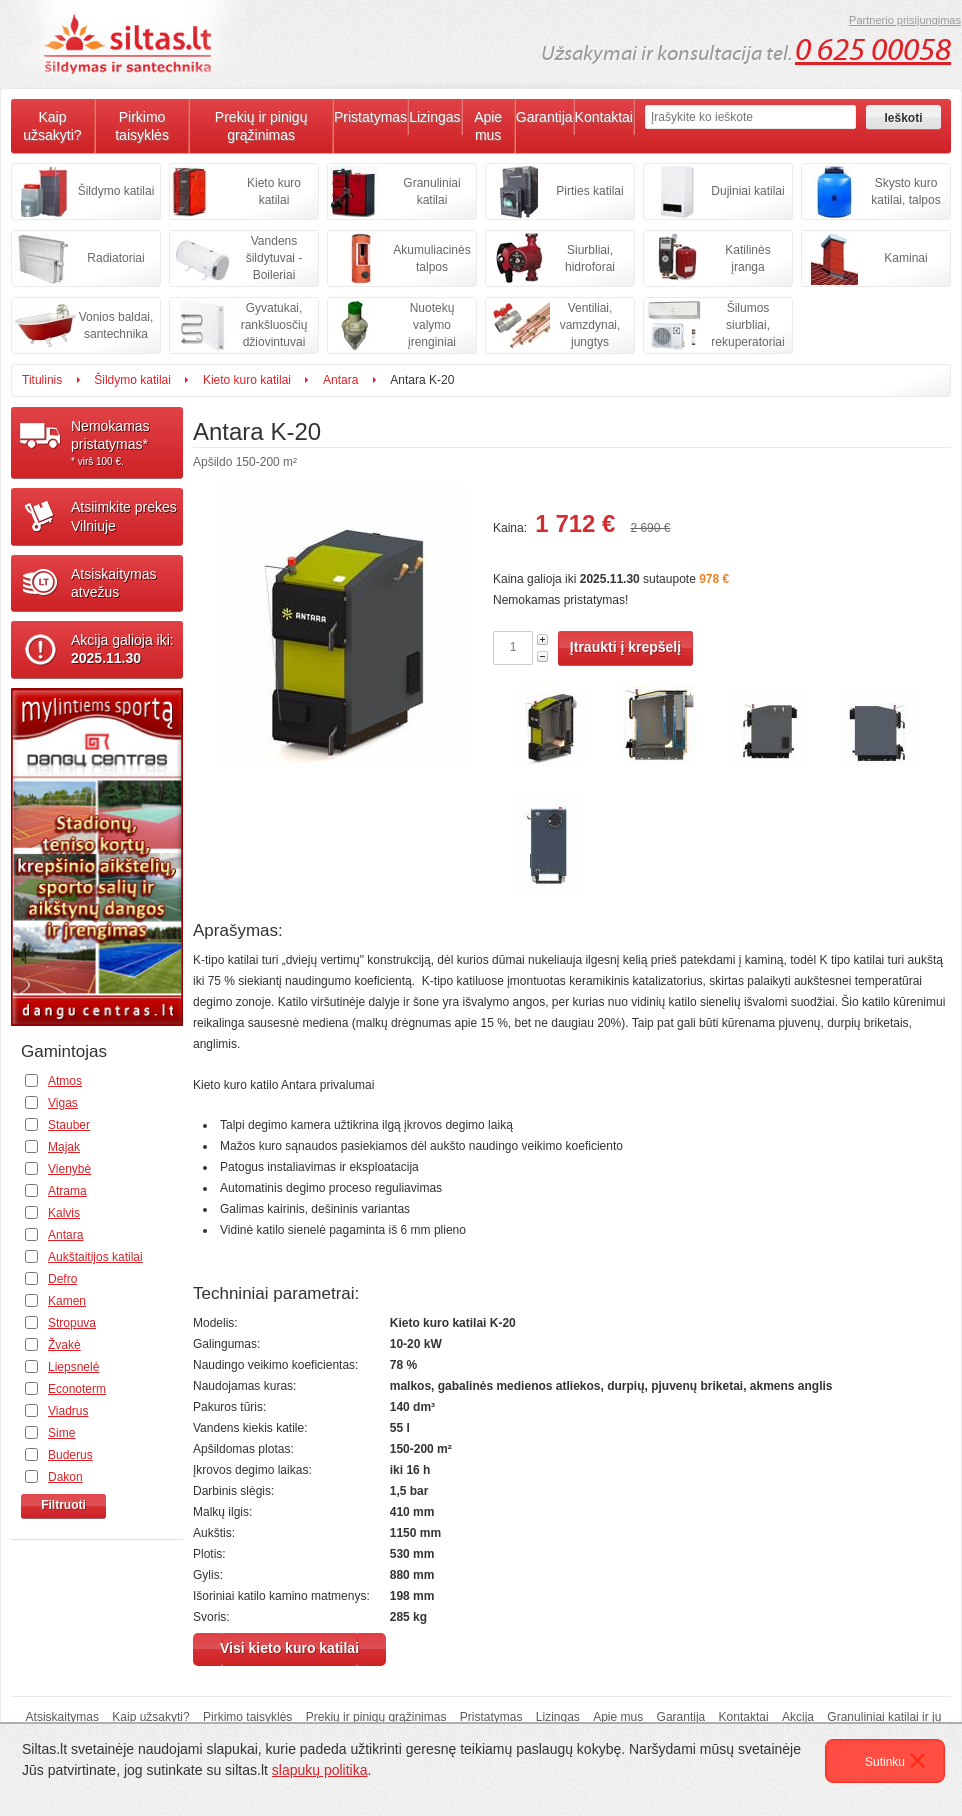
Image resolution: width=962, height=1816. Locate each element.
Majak (64, 1147)
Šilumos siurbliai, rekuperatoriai (747, 325)
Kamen (67, 1301)
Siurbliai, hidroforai (590, 258)
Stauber (69, 1125)
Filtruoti (63, 1505)
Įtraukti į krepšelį (625, 647)
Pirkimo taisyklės (142, 126)
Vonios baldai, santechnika (116, 325)
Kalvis (64, 1213)
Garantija (544, 117)
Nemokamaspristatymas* (127, 443)
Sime (61, 1433)
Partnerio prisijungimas (905, 20)
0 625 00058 (873, 50)
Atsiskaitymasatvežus (114, 583)
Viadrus (68, 1411)
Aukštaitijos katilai (95, 1257)
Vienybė (69, 1169)
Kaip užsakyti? (52, 126)
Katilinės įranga (747, 258)
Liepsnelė (73, 1367)
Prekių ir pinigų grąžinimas (261, 126)
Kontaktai (604, 117)
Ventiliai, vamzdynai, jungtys (590, 325)
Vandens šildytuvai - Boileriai (274, 258)
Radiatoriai (115, 258)
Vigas (63, 1103)
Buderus (70, 1455)
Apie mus (488, 126)
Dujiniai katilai (747, 191)
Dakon (65, 1477)
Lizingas (434, 117)
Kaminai (905, 258)
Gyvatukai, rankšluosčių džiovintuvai (274, 325)
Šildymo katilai (116, 191)
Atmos (65, 1081)
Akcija (798, 1717)
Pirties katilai (589, 191)
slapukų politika (320, 1770)
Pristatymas (370, 117)
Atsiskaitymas (62, 1717)
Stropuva (72, 1323)
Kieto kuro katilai (274, 191)
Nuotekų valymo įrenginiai (432, 325)
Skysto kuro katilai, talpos (905, 191)
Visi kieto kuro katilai (289, 1648)
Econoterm (77, 1389)
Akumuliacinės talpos (431, 258)
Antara (340, 380)
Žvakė (64, 1345)
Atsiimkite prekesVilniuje (124, 516)
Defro (62, 1279)
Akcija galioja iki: (122, 649)
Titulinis (42, 380)
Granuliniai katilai (431, 191)
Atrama (67, 1191)
